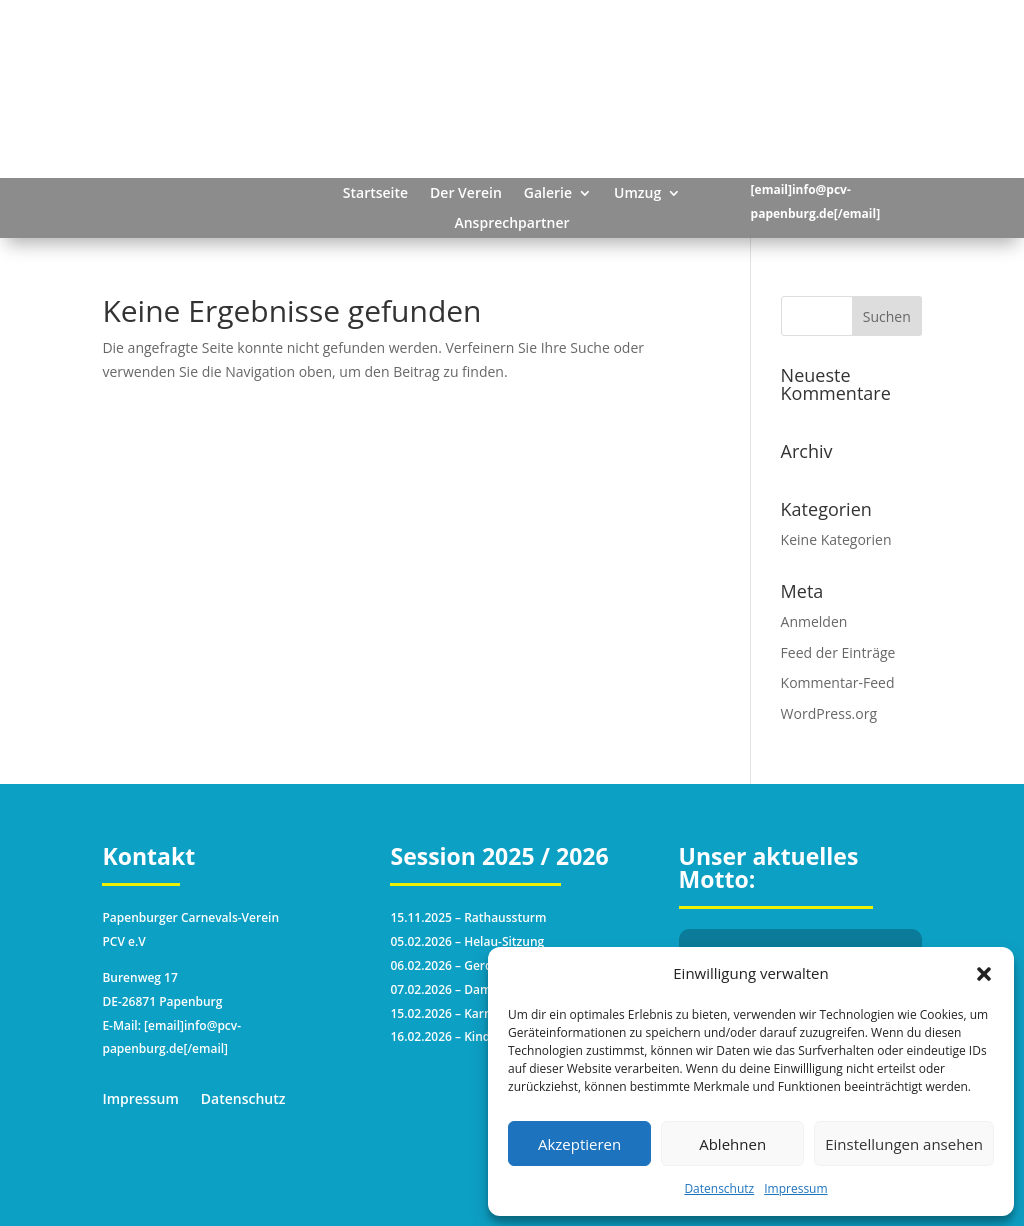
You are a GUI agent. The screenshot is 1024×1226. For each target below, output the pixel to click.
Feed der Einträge (838, 652)
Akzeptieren (579, 1144)
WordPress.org (829, 713)
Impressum (795, 1188)
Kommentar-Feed (838, 682)
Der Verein (466, 194)
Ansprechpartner (511, 224)
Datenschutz (719, 1188)
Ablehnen (732, 1144)
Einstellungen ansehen (904, 1144)
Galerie (548, 194)
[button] (984, 974)
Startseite (375, 194)
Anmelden (814, 621)
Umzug (637, 194)
